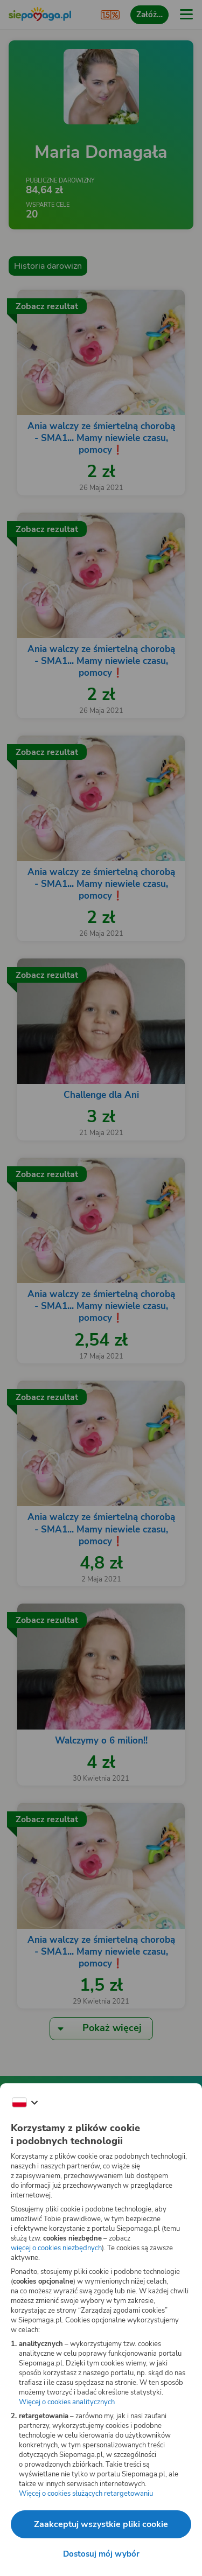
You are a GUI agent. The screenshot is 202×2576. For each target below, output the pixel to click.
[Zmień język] (25, 2102)
